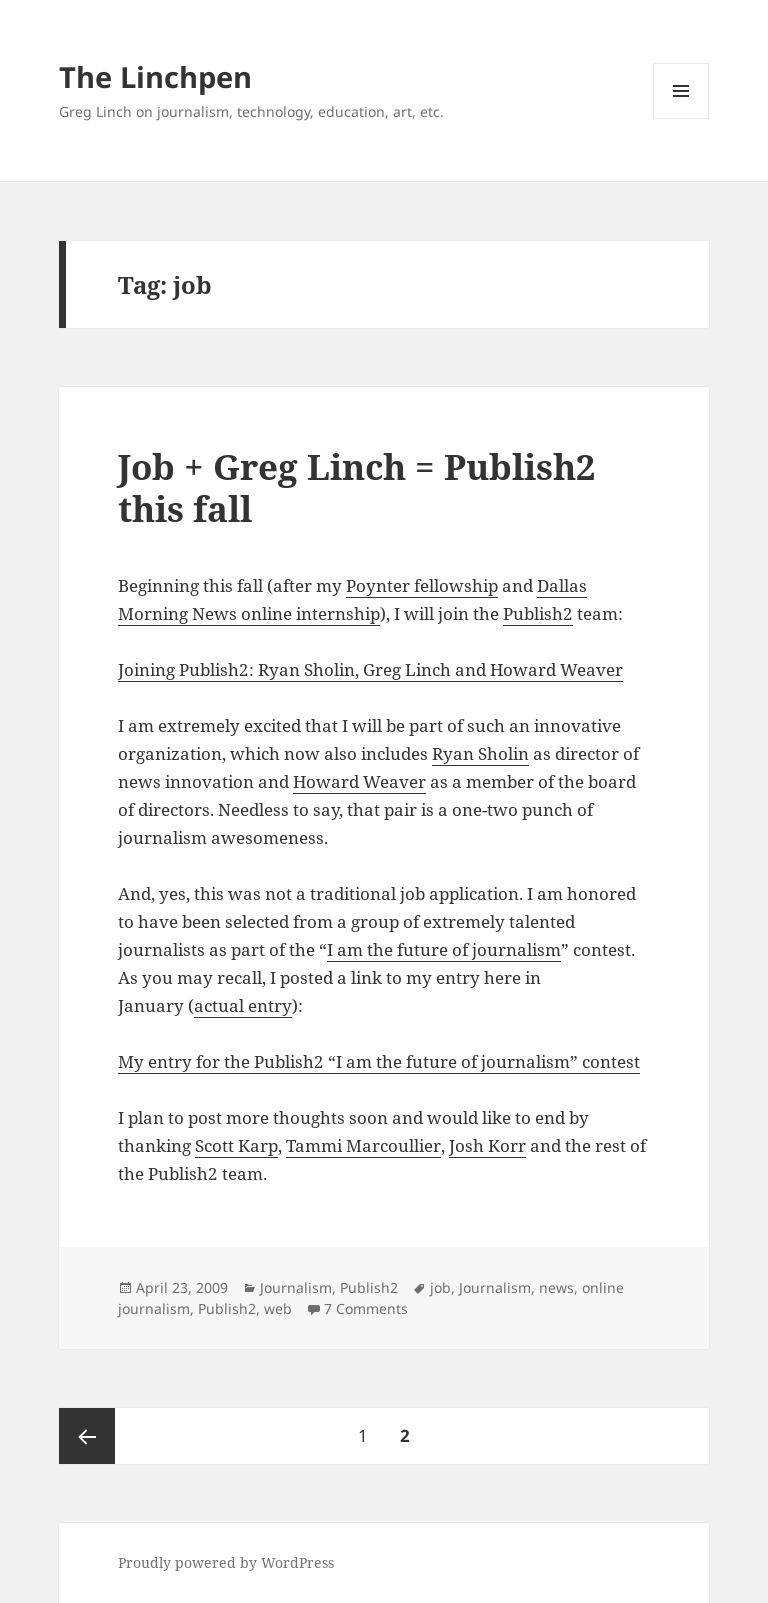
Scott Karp (236, 1145)
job (440, 1287)
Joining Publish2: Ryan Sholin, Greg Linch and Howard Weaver (370, 669)
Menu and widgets (681, 118)
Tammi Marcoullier (363, 1145)
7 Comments (366, 1308)
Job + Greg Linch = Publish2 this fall (357, 487)
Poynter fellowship (422, 585)
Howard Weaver (359, 781)
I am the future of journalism (444, 949)
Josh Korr (487, 1145)
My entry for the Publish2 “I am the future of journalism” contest (379, 1061)
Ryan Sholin (480, 753)
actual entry (243, 1005)
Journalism (296, 1287)
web (278, 1308)
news (556, 1287)
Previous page (87, 1436)
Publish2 (538, 613)
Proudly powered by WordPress (226, 1562)
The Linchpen (155, 76)
